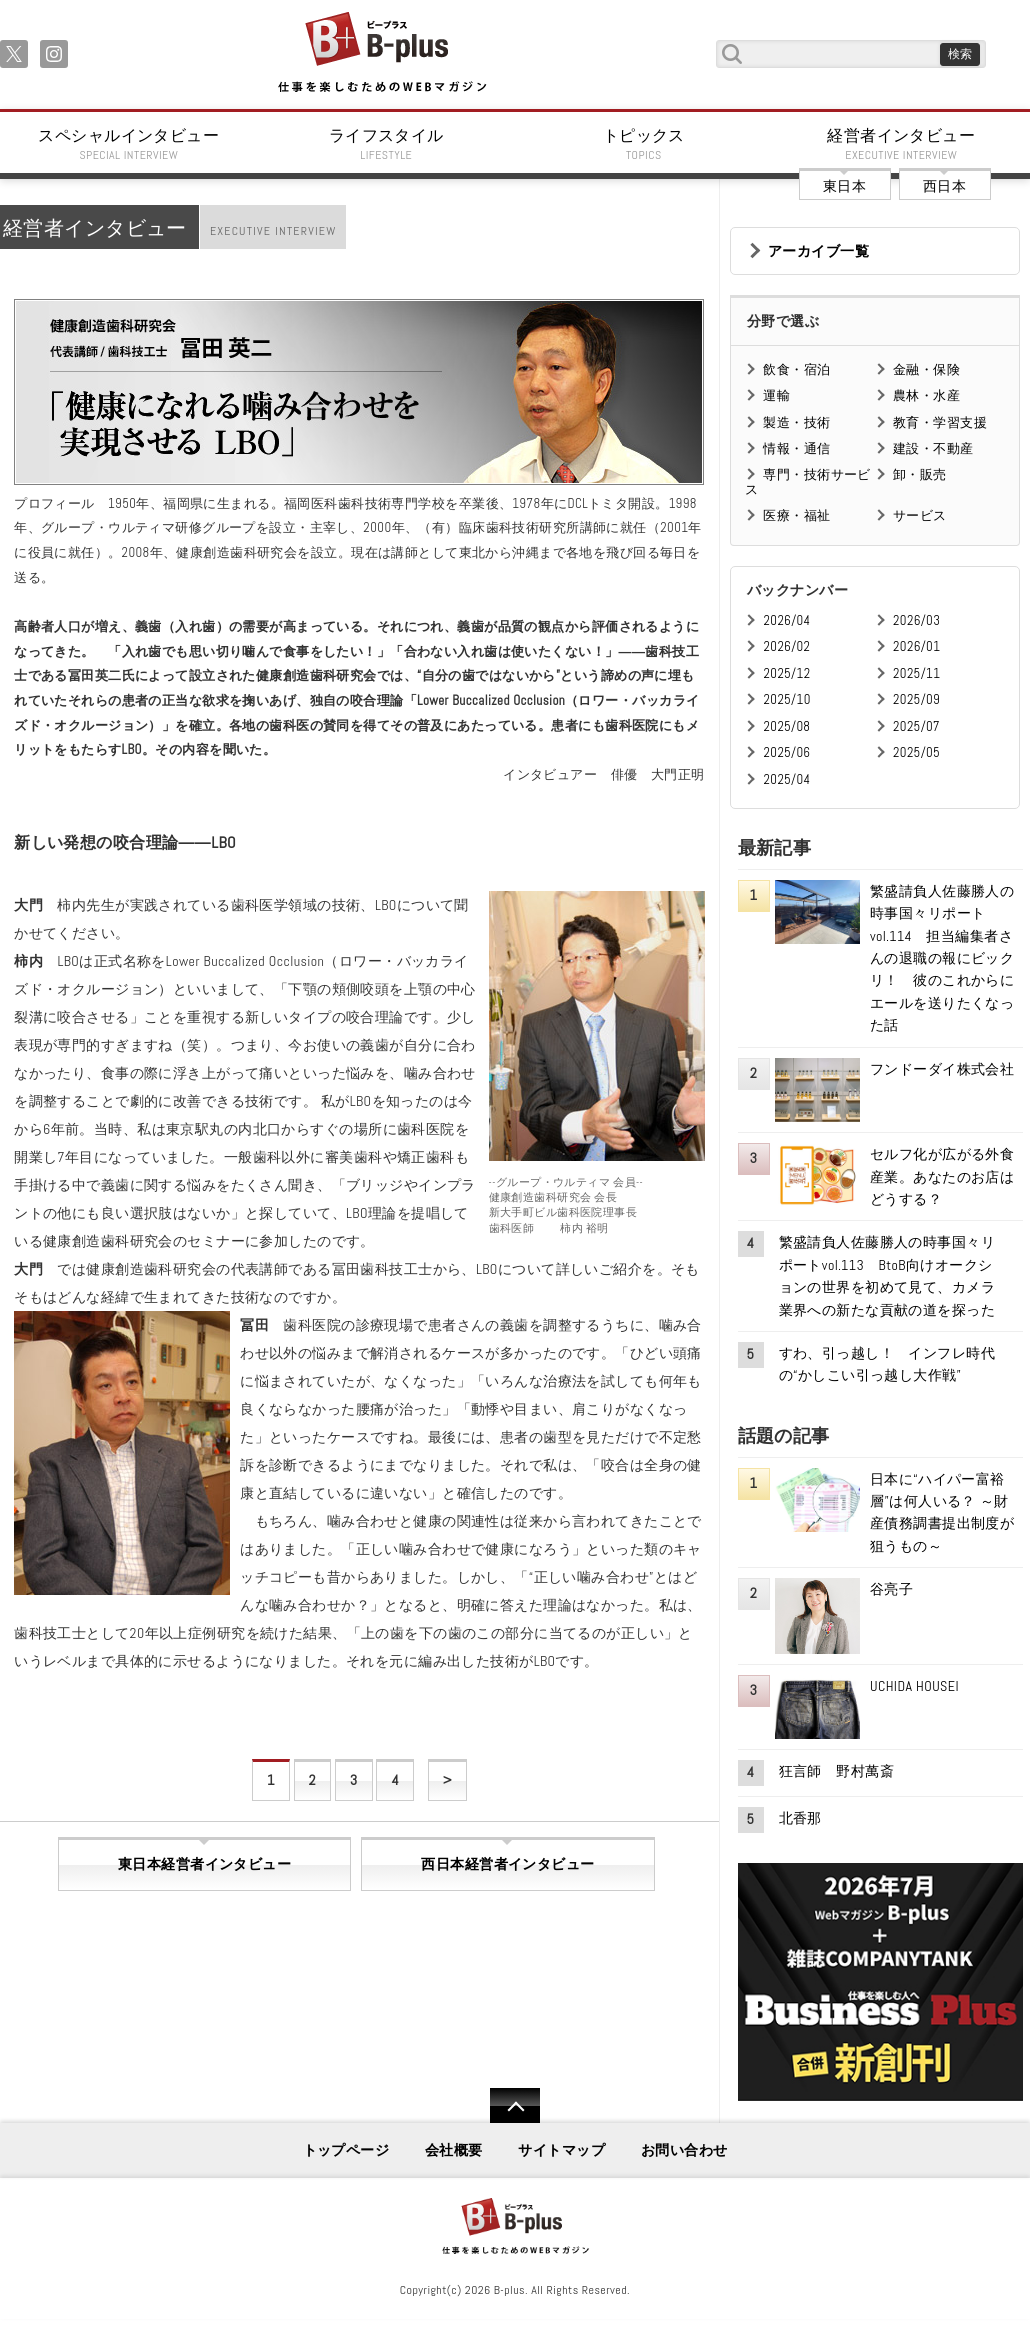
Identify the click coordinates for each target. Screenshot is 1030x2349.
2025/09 (916, 699)
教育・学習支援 (940, 422)
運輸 (776, 395)
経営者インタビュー (902, 144)
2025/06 (786, 752)
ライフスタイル (387, 144)
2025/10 (786, 699)
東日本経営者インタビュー (204, 1864)
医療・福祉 (796, 515)
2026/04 (786, 620)
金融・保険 (926, 369)
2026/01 (916, 646)
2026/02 (786, 646)
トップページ (346, 2150)
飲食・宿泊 (796, 369)
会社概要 (454, 2150)
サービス (920, 515)
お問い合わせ (684, 2150)
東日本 (844, 186)
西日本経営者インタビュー (507, 1864)
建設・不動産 (933, 448)
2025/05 (916, 752)
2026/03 (916, 620)
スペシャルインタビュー (129, 144)
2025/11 (916, 673)
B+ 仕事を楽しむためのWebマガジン (381, 53)
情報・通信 (796, 448)
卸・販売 (920, 474)
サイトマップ (561, 2150)
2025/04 (786, 779)
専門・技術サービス (807, 481)
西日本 (944, 186)
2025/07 (916, 726)
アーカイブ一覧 (818, 251)
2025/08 (786, 726)
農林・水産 (926, 395)
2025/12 (786, 673)
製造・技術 (796, 422)
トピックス (644, 144)
